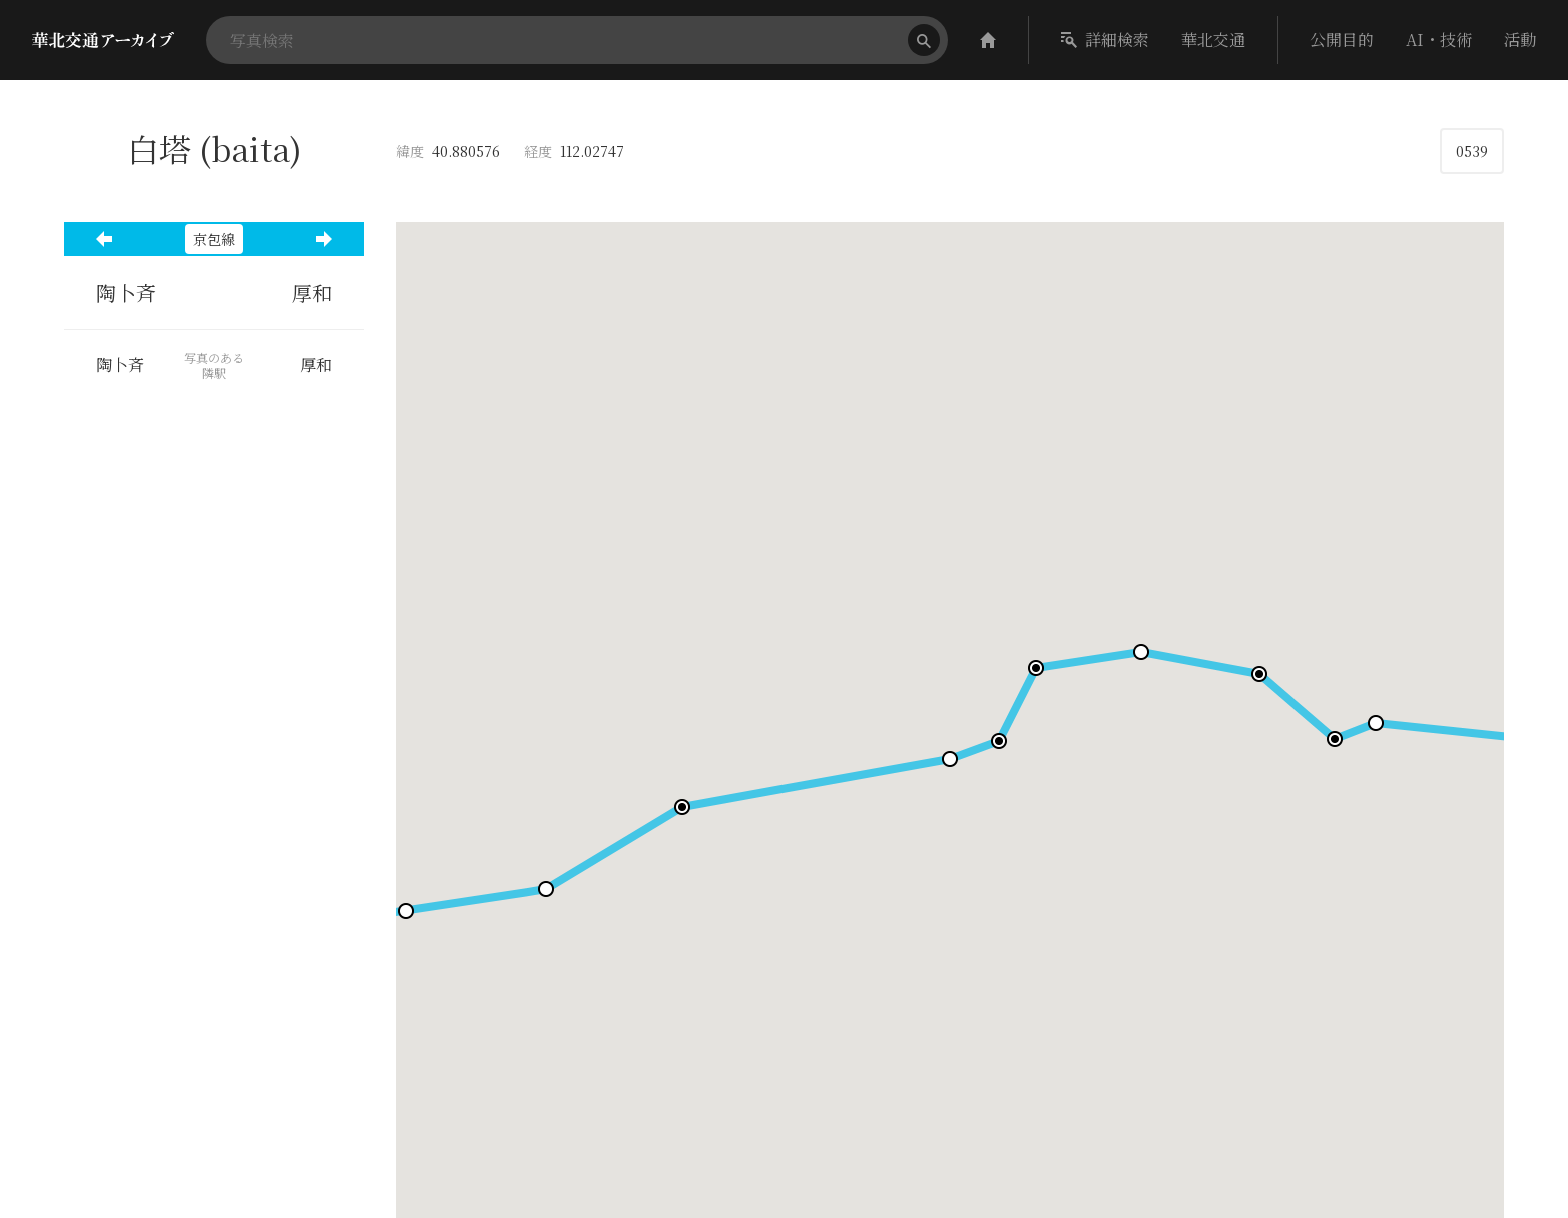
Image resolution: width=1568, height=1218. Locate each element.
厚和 (312, 292)
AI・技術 (1439, 39)
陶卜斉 (126, 292)
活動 (1520, 39)
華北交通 (1213, 39)
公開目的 (1342, 39)
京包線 (214, 239)
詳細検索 (1105, 39)
